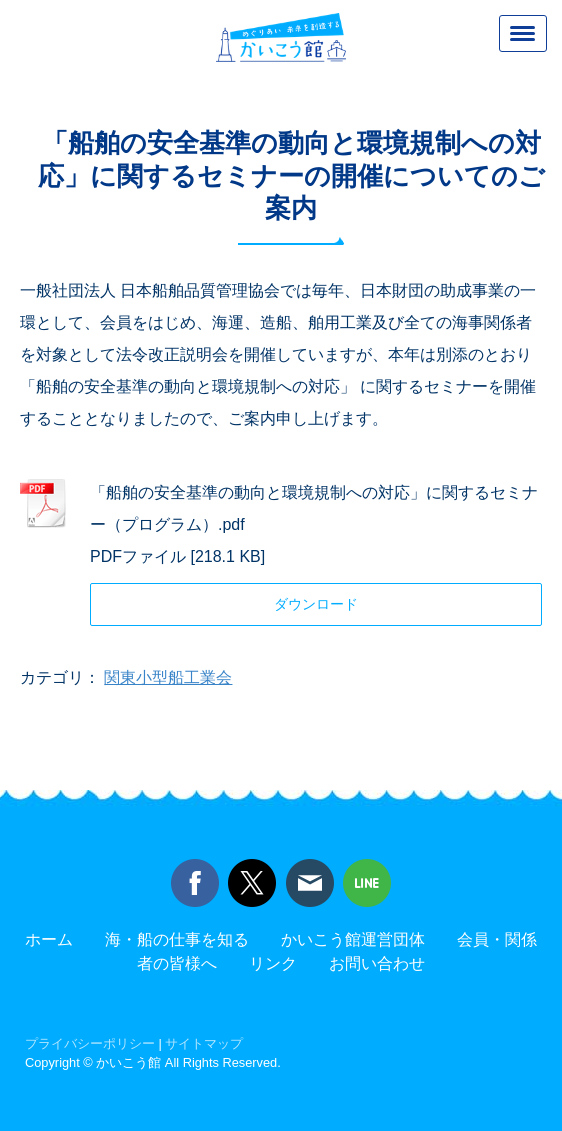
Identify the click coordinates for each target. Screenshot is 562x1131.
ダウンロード (316, 604)
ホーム (49, 939)
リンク (273, 963)
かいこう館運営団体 (353, 939)
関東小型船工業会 (168, 677)
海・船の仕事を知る (177, 939)
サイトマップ (204, 1043)
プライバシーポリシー (90, 1043)
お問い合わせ (377, 963)
